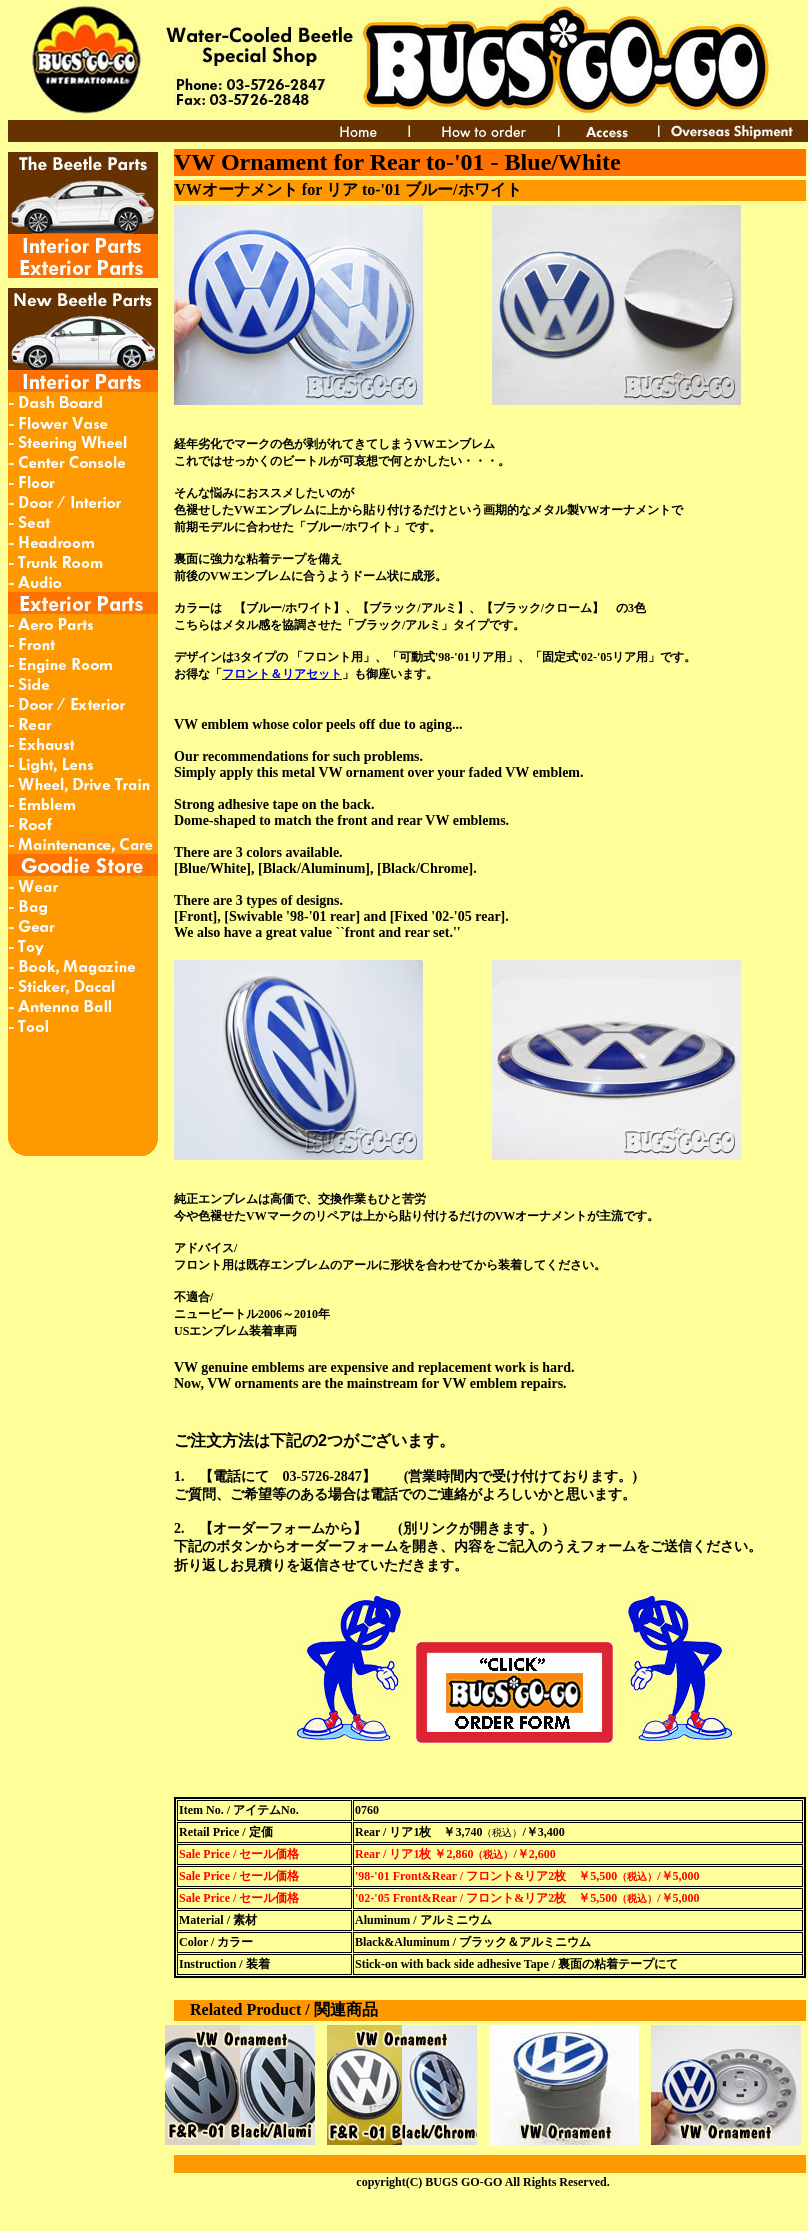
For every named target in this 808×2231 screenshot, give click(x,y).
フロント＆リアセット (282, 674)
